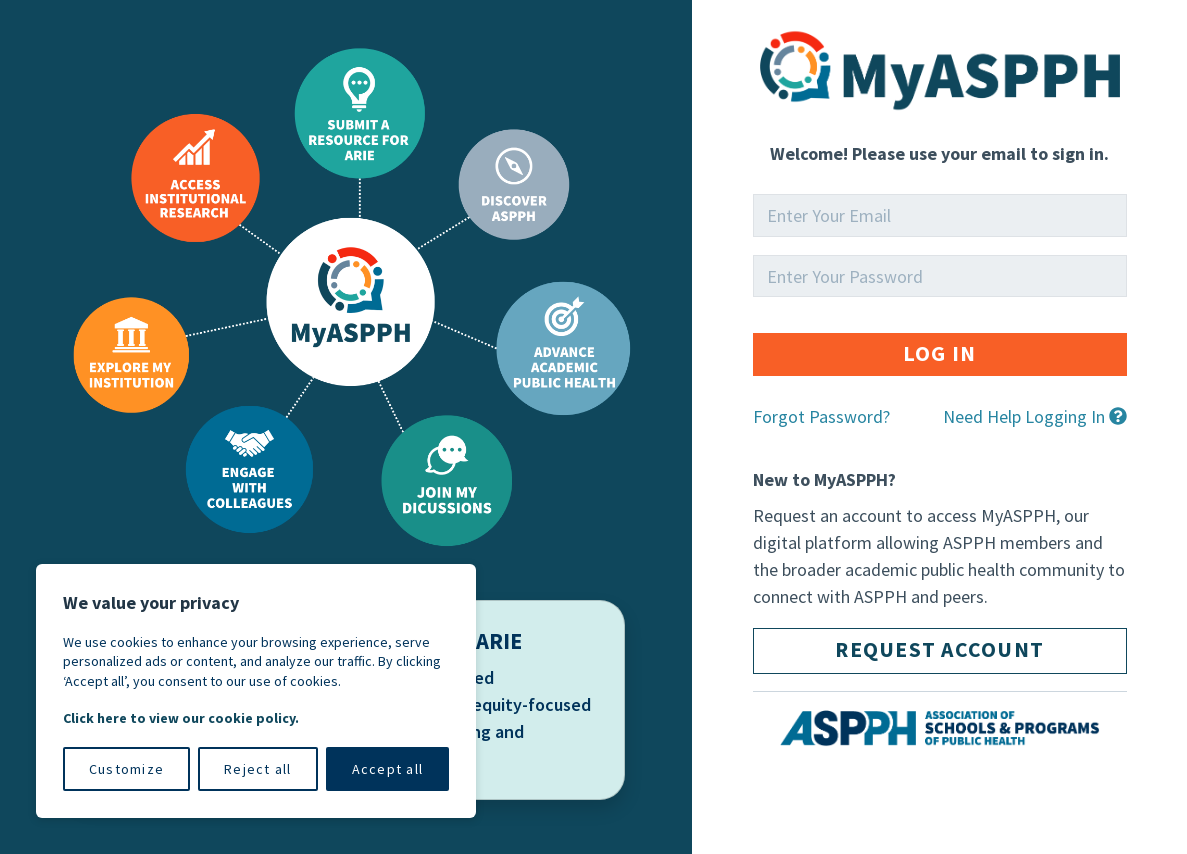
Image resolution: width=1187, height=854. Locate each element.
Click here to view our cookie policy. (181, 718)
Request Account (939, 649)
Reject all (258, 769)
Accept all (388, 769)
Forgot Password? (821, 416)
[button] (1035, 425)
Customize (126, 769)
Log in (940, 353)
